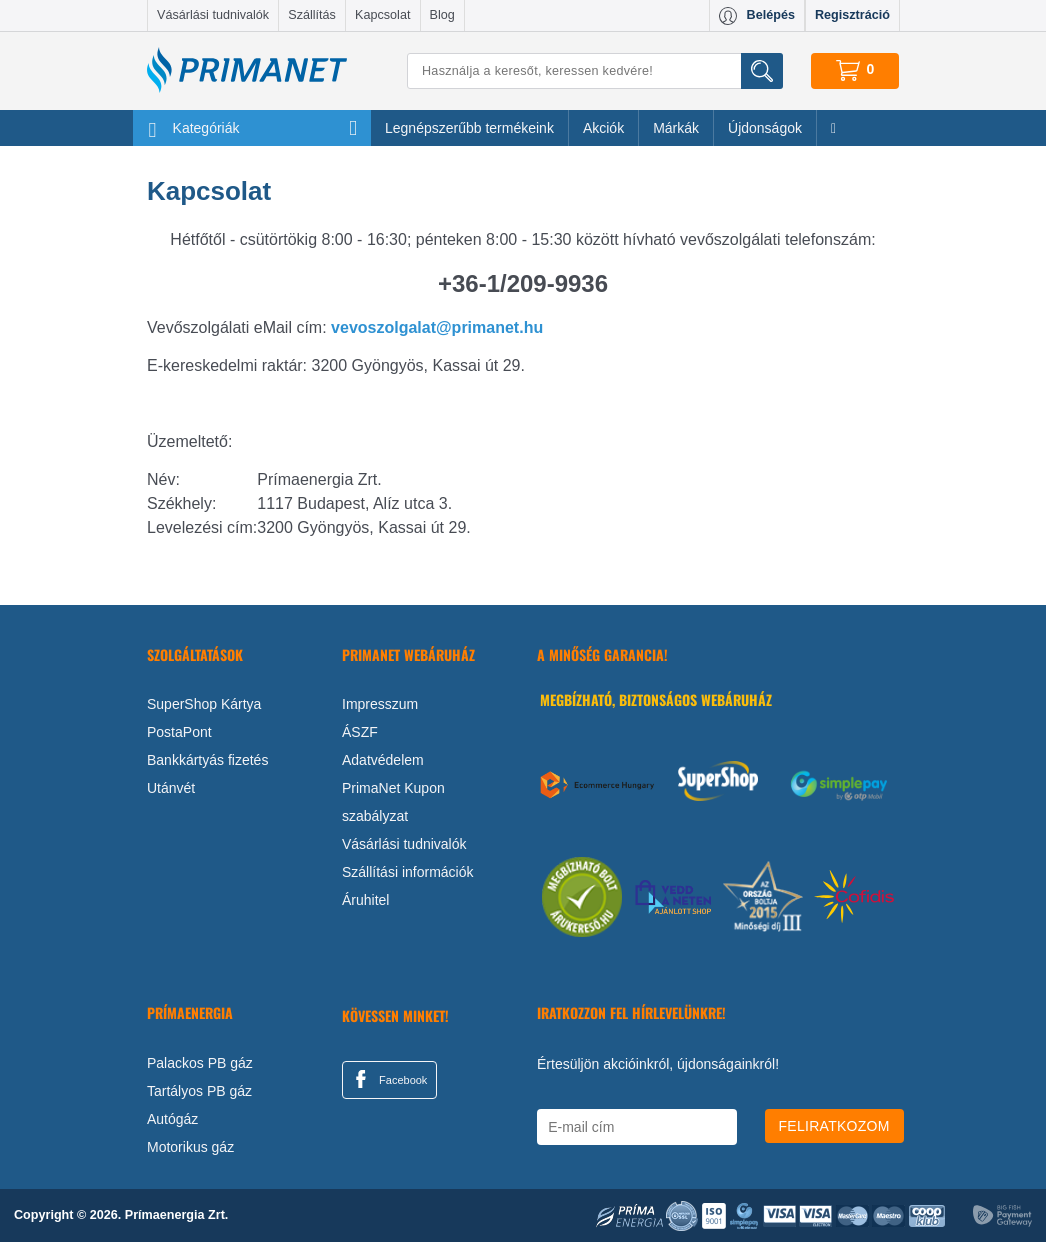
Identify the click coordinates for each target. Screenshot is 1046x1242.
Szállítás (312, 15)
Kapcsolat (382, 15)
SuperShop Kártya (204, 704)
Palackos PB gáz (200, 1063)
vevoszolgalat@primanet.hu (437, 327)
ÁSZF (360, 732)
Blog (442, 15)
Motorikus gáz (190, 1147)
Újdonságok (765, 128)
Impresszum (380, 704)
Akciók (603, 128)
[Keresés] (595, 71)
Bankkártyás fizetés (207, 760)
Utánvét (171, 788)
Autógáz (172, 1119)
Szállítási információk (408, 872)
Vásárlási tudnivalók (213, 15)
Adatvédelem (383, 760)
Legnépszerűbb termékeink (469, 128)
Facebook (388, 1079)
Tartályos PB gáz (199, 1091)
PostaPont (179, 732)
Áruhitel (365, 900)
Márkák (676, 128)
